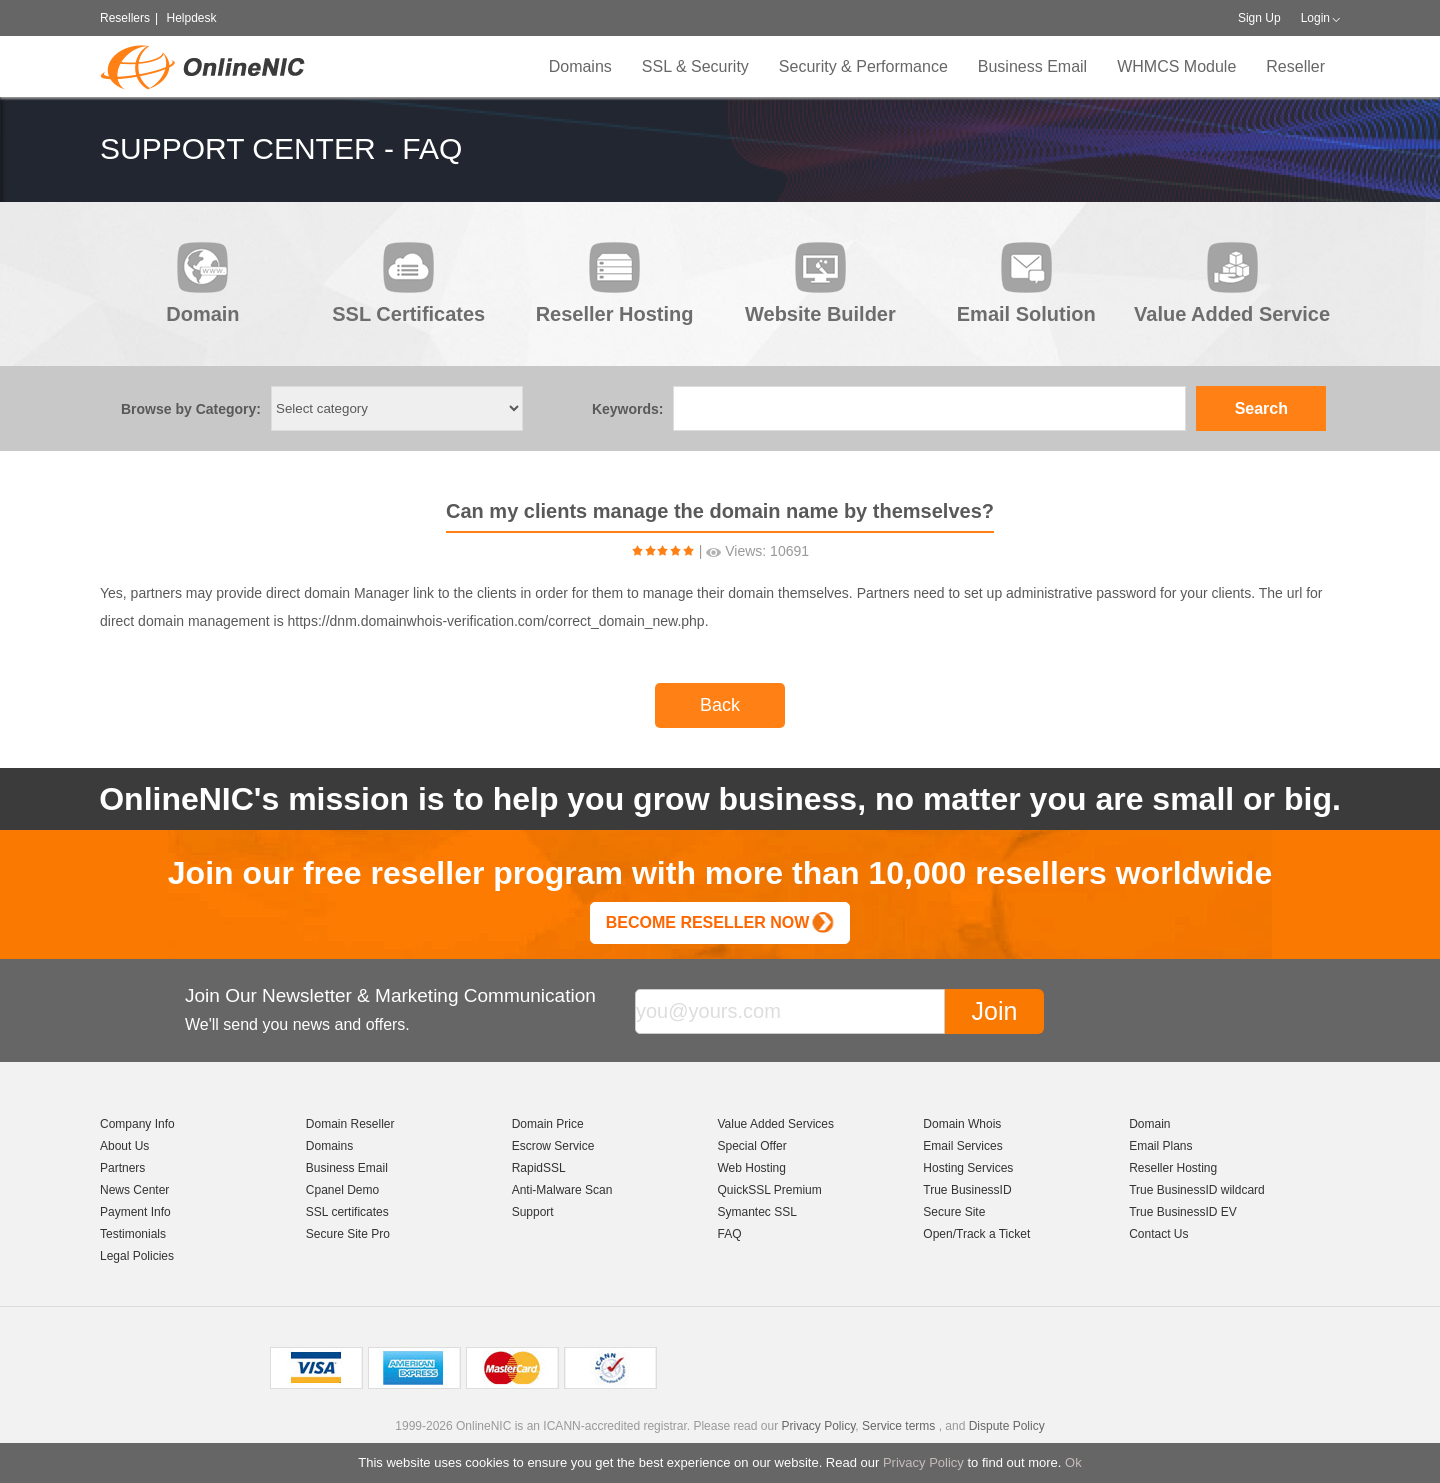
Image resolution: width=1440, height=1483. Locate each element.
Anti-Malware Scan (562, 1190)
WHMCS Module (1176, 66)
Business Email (1032, 66)
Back (720, 705)
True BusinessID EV (1183, 1212)
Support (533, 1212)
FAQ (729, 1234)
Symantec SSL (756, 1212)
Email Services (962, 1146)
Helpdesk (191, 18)
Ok (1073, 1462)
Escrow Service (553, 1146)
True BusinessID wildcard (1197, 1190)
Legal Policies (137, 1256)
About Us (124, 1146)
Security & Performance (863, 66)
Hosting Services (968, 1168)
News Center (134, 1190)
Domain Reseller (350, 1124)
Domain (1149, 1124)
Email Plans (1160, 1146)
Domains (580, 66)
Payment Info (135, 1212)
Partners (122, 1168)
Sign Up (1259, 18)
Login (1315, 18)
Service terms (898, 1426)
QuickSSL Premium (769, 1190)
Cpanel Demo (342, 1190)
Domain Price (548, 1124)
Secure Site (954, 1212)
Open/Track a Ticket (976, 1234)
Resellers (125, 18)
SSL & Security (695, 66)
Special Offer (751, 1146)
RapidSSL (539, 1168)
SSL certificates (347, 1212)
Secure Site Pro (348, 1234)
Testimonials (133, 1234)
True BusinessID (967, 1190)
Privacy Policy (923, 1462)
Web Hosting (751, 1168)
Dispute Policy (1007, 1426)
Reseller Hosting (1173, 1168)
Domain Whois (962, 1124)
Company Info (137, 1124)
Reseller (1295, 66)
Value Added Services (775, 1124)
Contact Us (1158, 1234)
